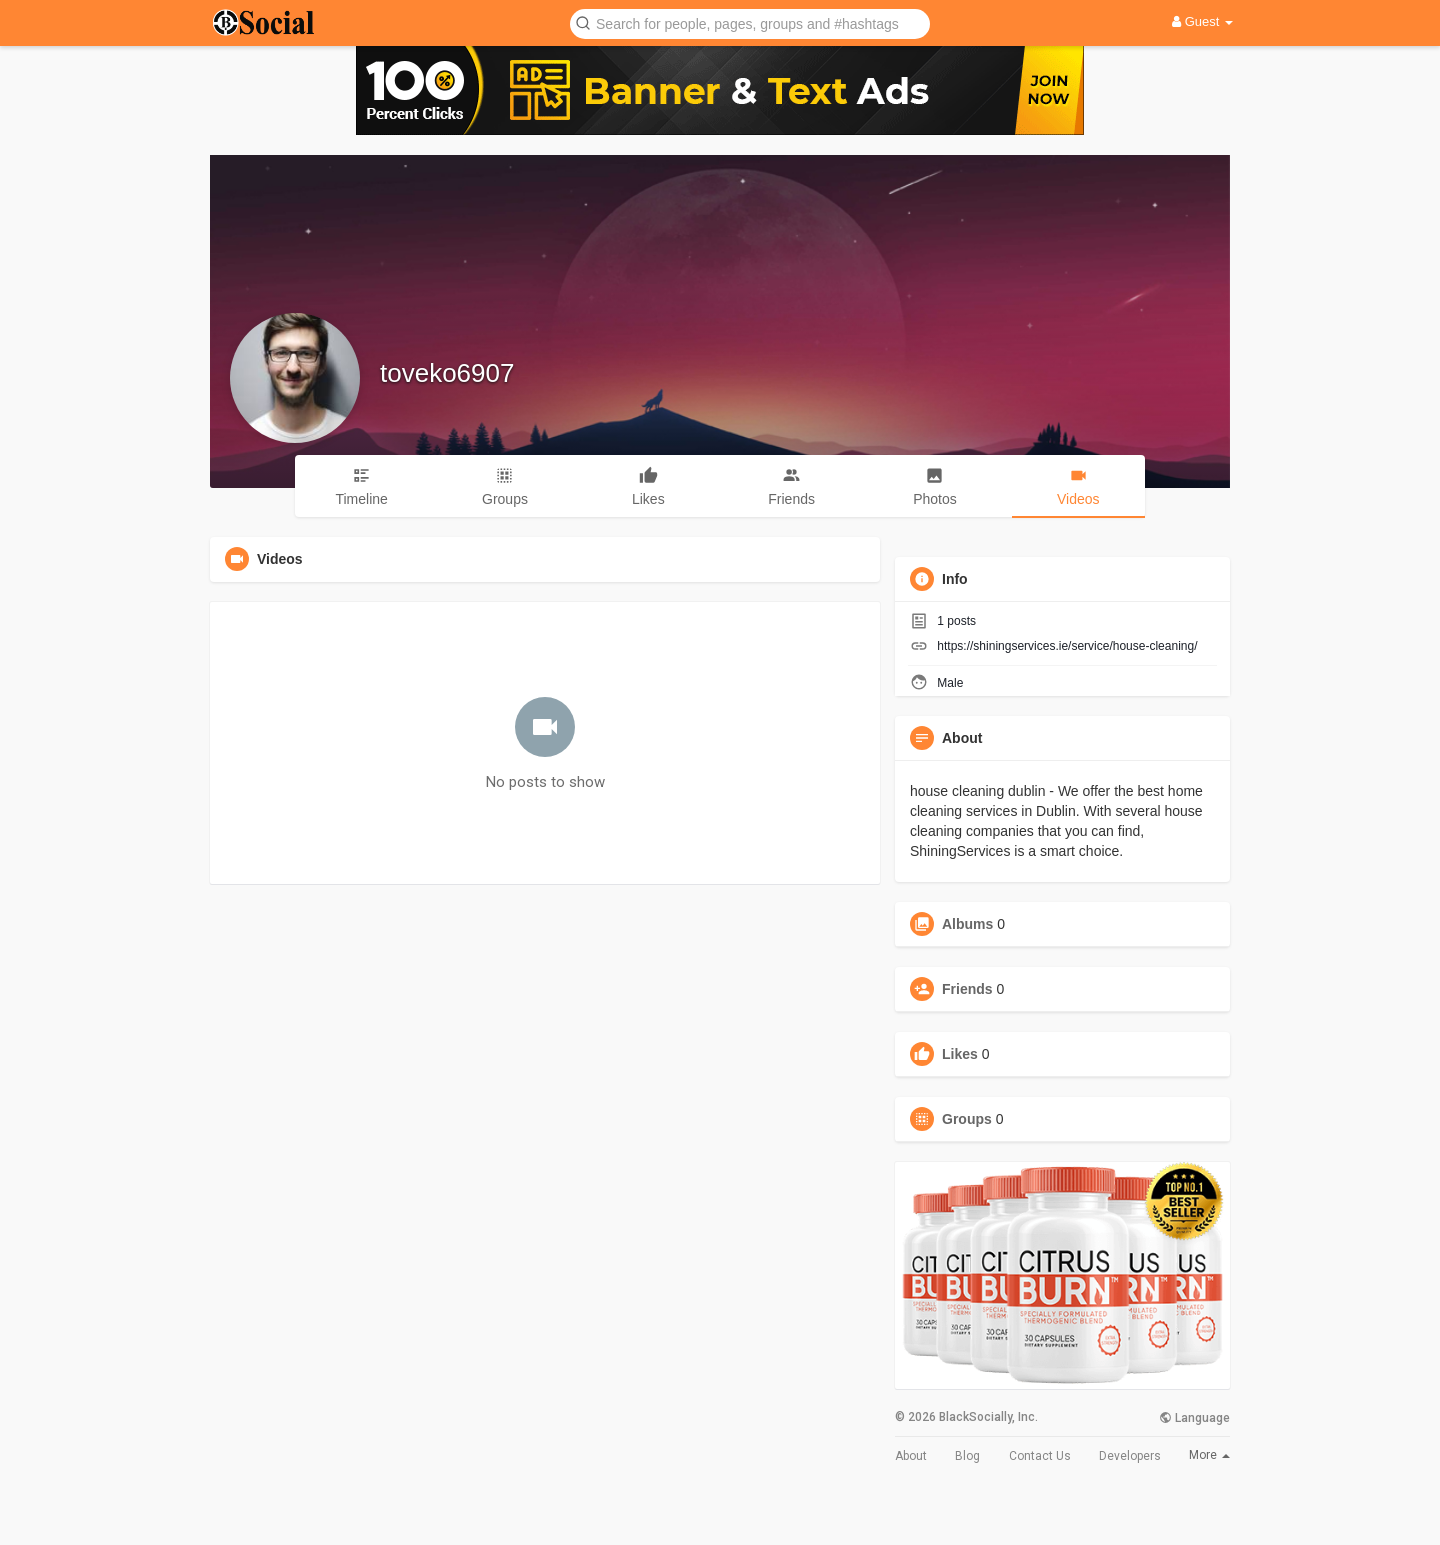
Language (1194, 1418)
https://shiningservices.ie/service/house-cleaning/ (1067, 646)
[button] (750, 22)
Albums (967, 924)
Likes (960, 1054)
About (911, 1456)
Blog (967, 1456)
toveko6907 (447, 373)
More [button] (1209, 1455)
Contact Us (1040, 1456)
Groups (967, 1119)
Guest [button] (1202, 21)
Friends (967, 989)
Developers (1130, 1456)
